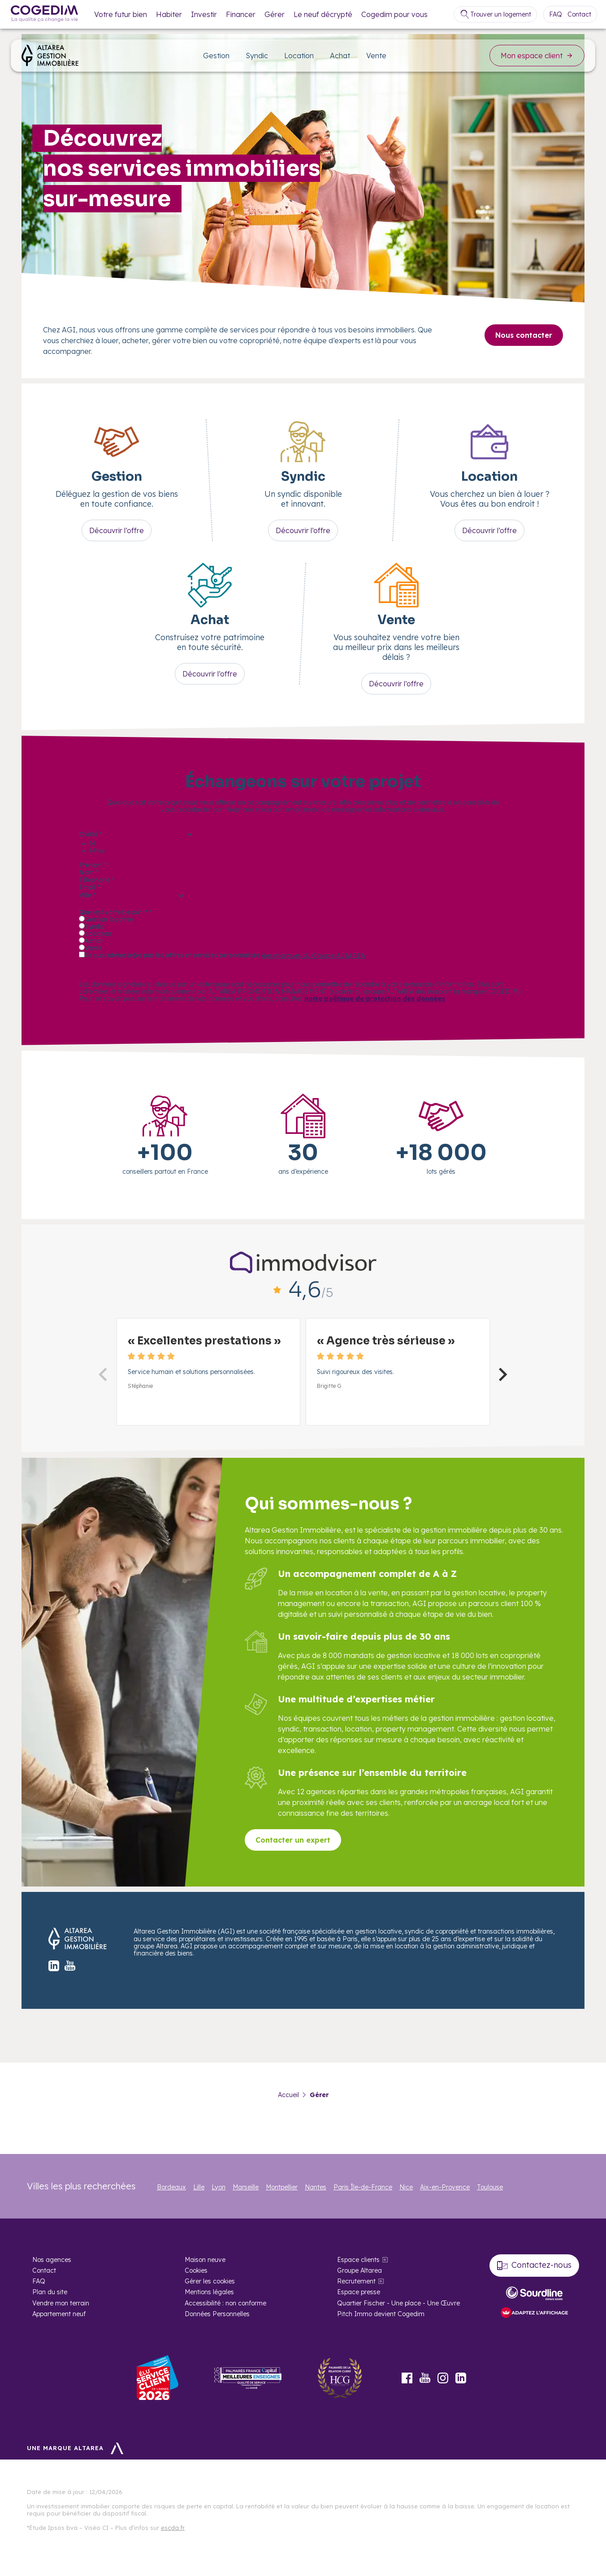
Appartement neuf (59, 2314)
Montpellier (282, 2187)
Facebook (407, 2378)
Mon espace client (537, 55)
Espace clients (358, 2260)
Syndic (257, 55)
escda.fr (173, 2527)
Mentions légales (209, 2292)
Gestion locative (109, 919)
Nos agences (51, 2260)
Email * (89, 887)
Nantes (315, 2187)
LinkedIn (460, 2378)
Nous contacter (523, 335)
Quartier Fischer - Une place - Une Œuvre (398, 2303)
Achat (340, 55)
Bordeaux (171, 2187)
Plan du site (49, 2292)
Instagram (442, 2378)
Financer (240, 14)
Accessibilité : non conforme (225, 2303)
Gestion (216, 55)
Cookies (196, 2270)
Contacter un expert (292, 1839)
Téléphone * (96, 880)
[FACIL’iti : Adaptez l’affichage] (534, 2313)
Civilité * (90, 834)
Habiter (169, 14)
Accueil (288, 2095)
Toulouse (490, 2187)
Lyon (218, 2187)
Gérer (274, 14)
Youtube (425, 2378)
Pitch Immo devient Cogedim (380, 2314)
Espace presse (358, 2292)
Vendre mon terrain (60, 2303)
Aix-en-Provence (445, 2187)
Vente (376, 55)
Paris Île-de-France (362, 2187)
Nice (406, 2187)
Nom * (89, 872)
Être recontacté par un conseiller (155, 970)
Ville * (87, 895)
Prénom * (93, 865)
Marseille (246, 2187)
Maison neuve (205, 2260)
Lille (198, 2187)
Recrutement (356, 2281)
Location (299, 55)
